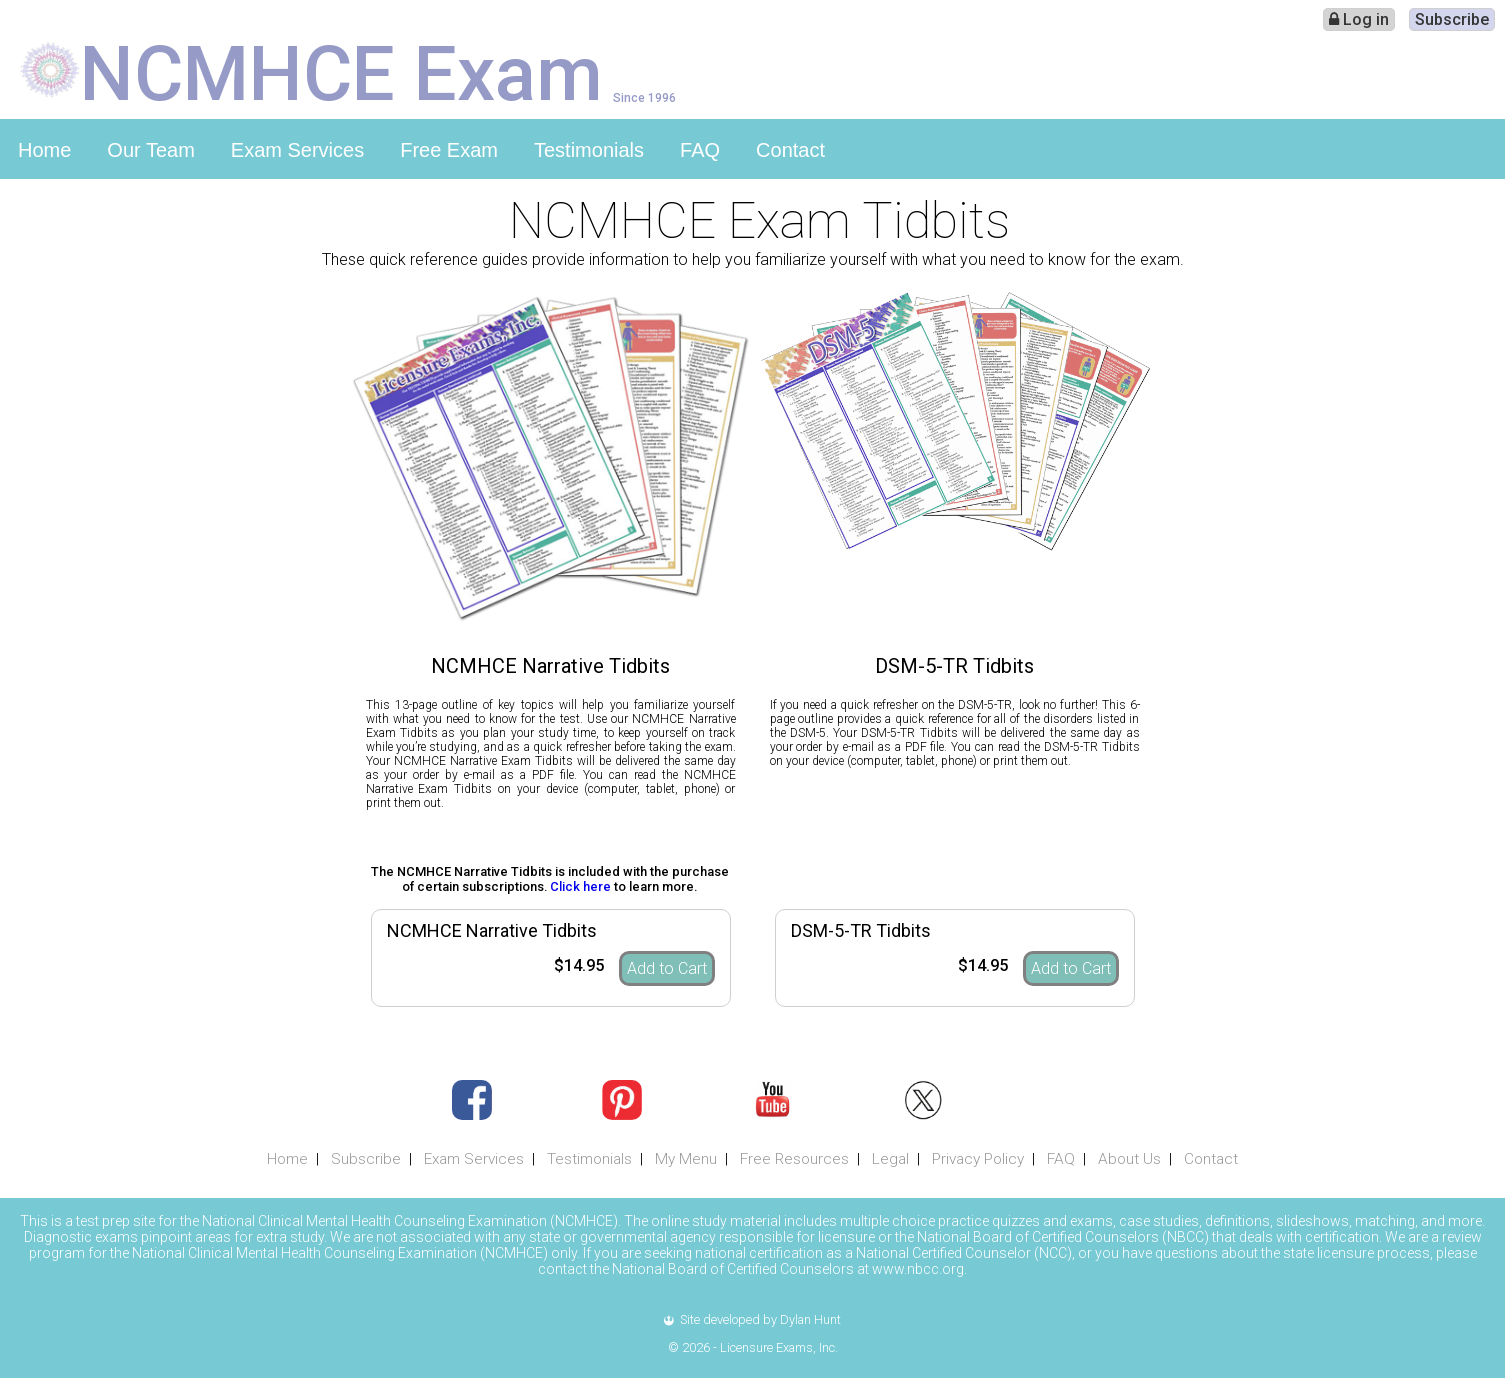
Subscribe (1452, 19)
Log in (1359, 19)
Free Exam (449, 150)
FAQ (700, 150)
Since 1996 (644, 97)
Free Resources (794, 1159)
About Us (1129, 1159)
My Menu (686, 1159)
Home (44, 150)
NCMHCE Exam (341, 72)
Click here (580, 886)
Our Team (150, 150)
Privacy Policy (978, 1159)
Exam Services (297, 150)
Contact (790, 150)
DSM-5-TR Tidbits (861, 930)
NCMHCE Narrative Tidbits (492, 930)
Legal (890, 1159)
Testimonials (589, 150)
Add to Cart (667, 968)
